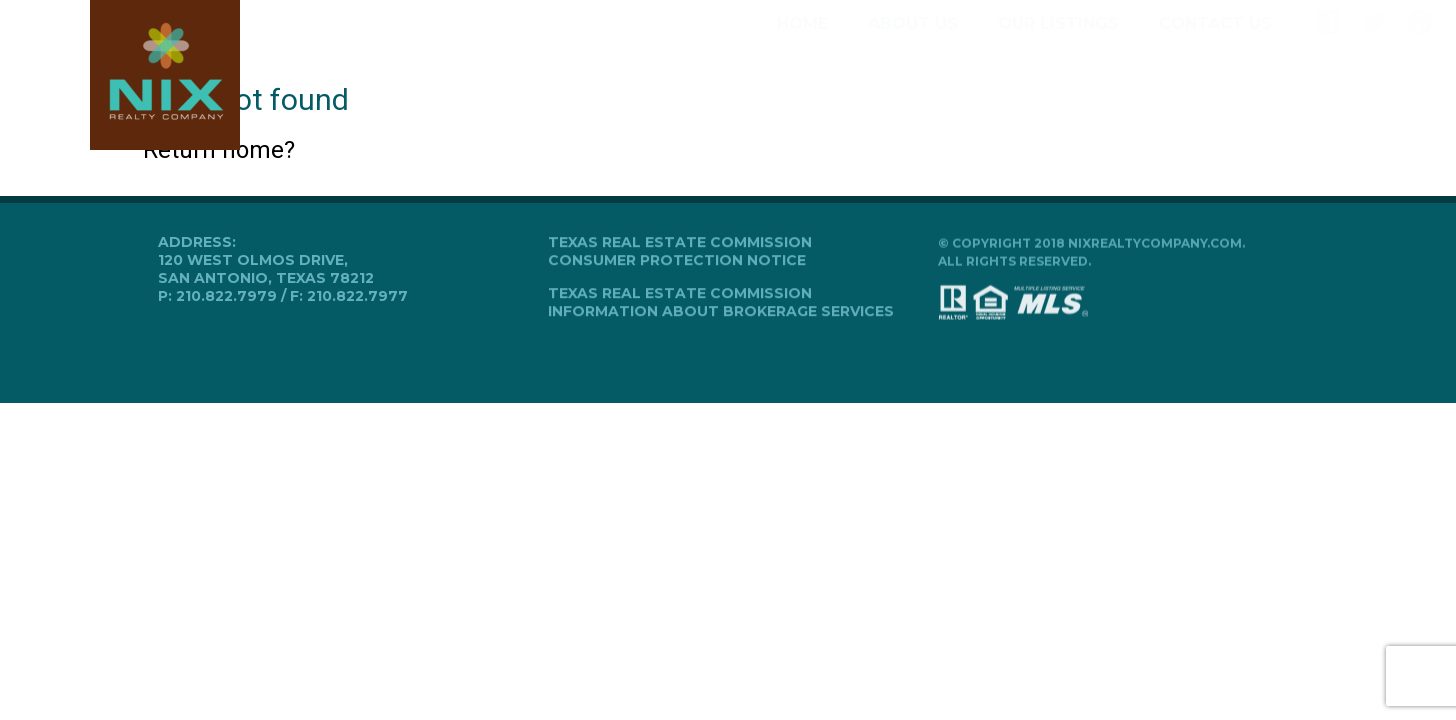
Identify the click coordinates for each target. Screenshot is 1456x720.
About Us (913, 40)
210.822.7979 (226, 296)
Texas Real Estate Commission (680, 243)
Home (802, 40)
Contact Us (1215, 40)
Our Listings (1058, 40)
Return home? (219, 150)
